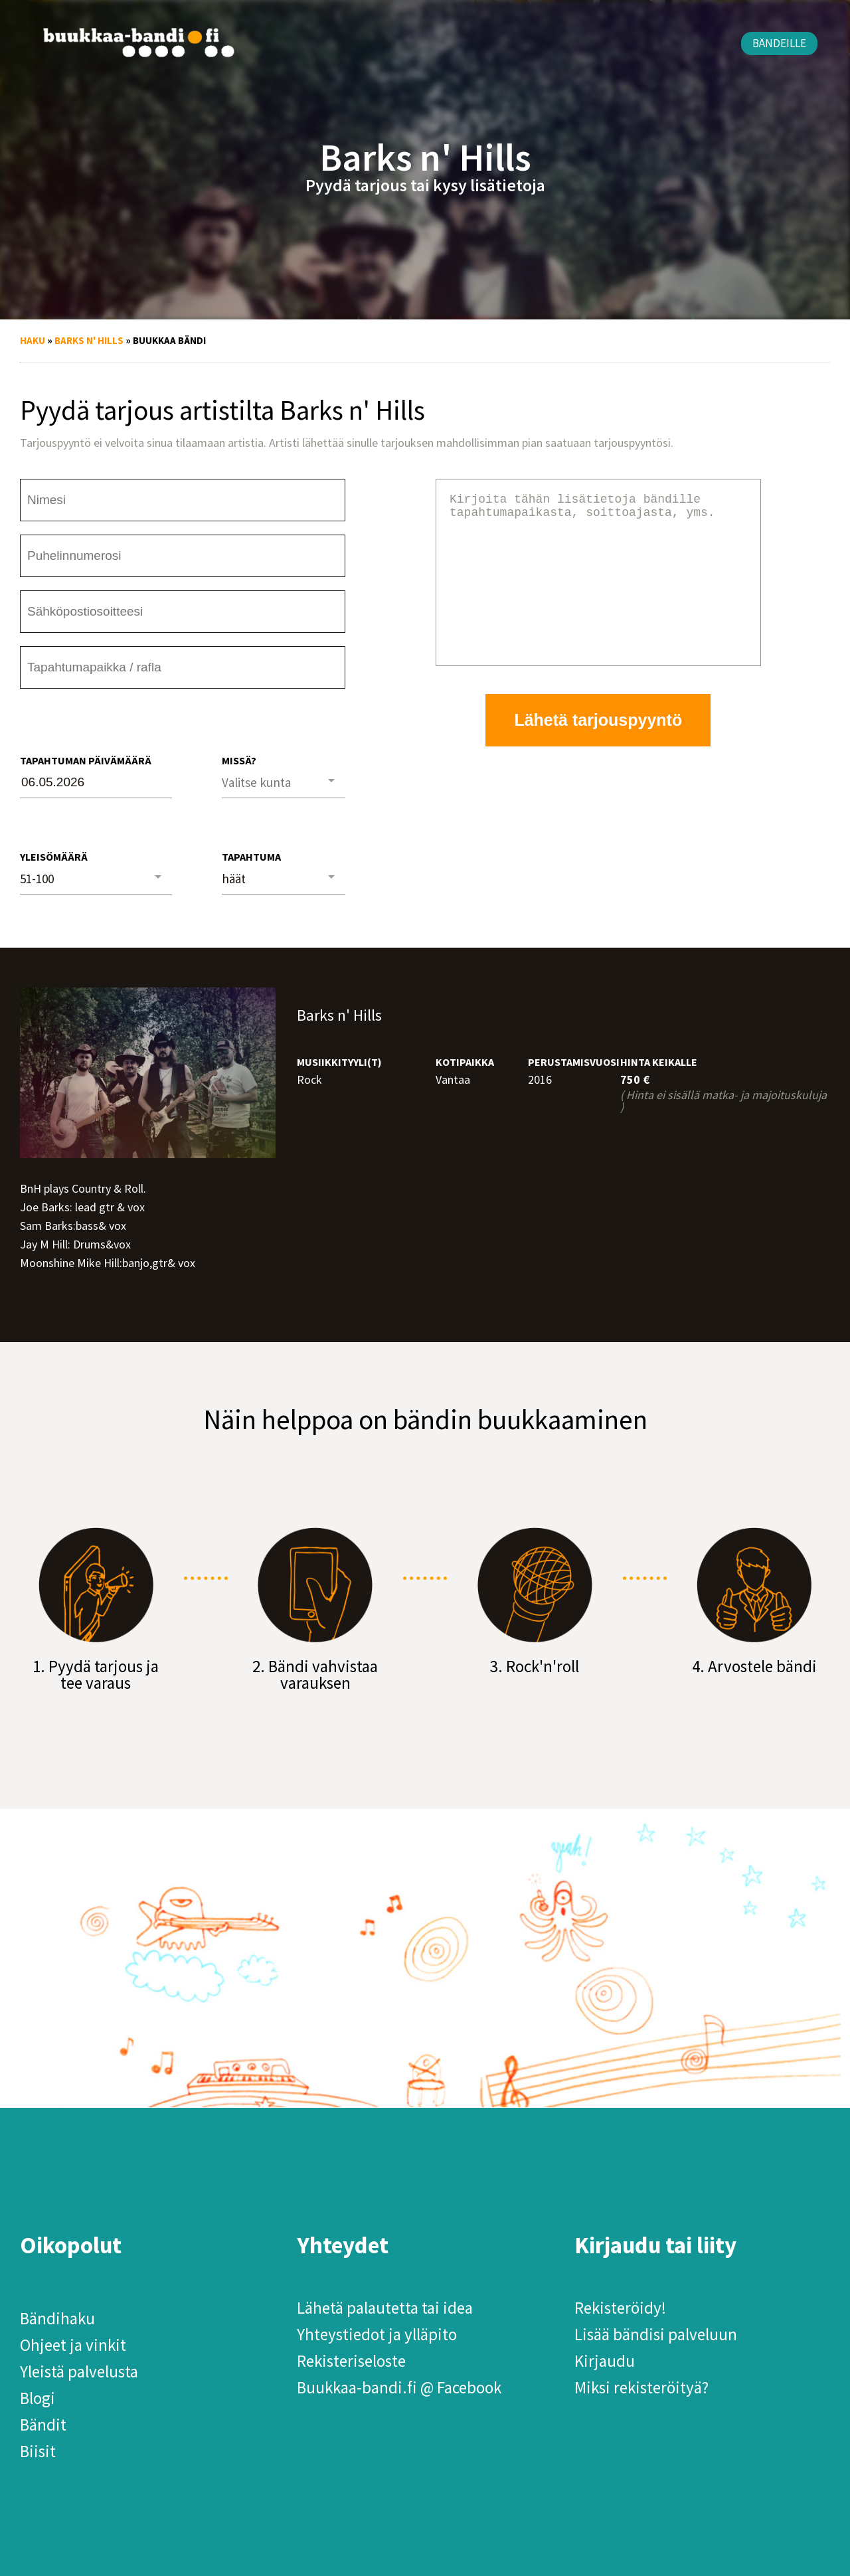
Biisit (38, 2451)
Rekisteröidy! (620, 2307)
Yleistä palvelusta (79, 2371)
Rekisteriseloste (351, 2360)
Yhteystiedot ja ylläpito (377, 2334)
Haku (32, 340)
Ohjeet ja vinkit (73, 2345)
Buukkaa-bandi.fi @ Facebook (399, 2387)
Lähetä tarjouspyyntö (598, 751)
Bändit (43, 2424)
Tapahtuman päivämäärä (85, 760)
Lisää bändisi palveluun (655, 2334)
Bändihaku (57, 2318)
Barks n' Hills (89, 340)
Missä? (239, 760)
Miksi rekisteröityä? (641, 2387)
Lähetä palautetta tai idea (385, 2307)
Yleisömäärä (54, 856)
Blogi (37, 2398)
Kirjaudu (604, 2360)
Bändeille (779, 43)
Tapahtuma (251, 856)
